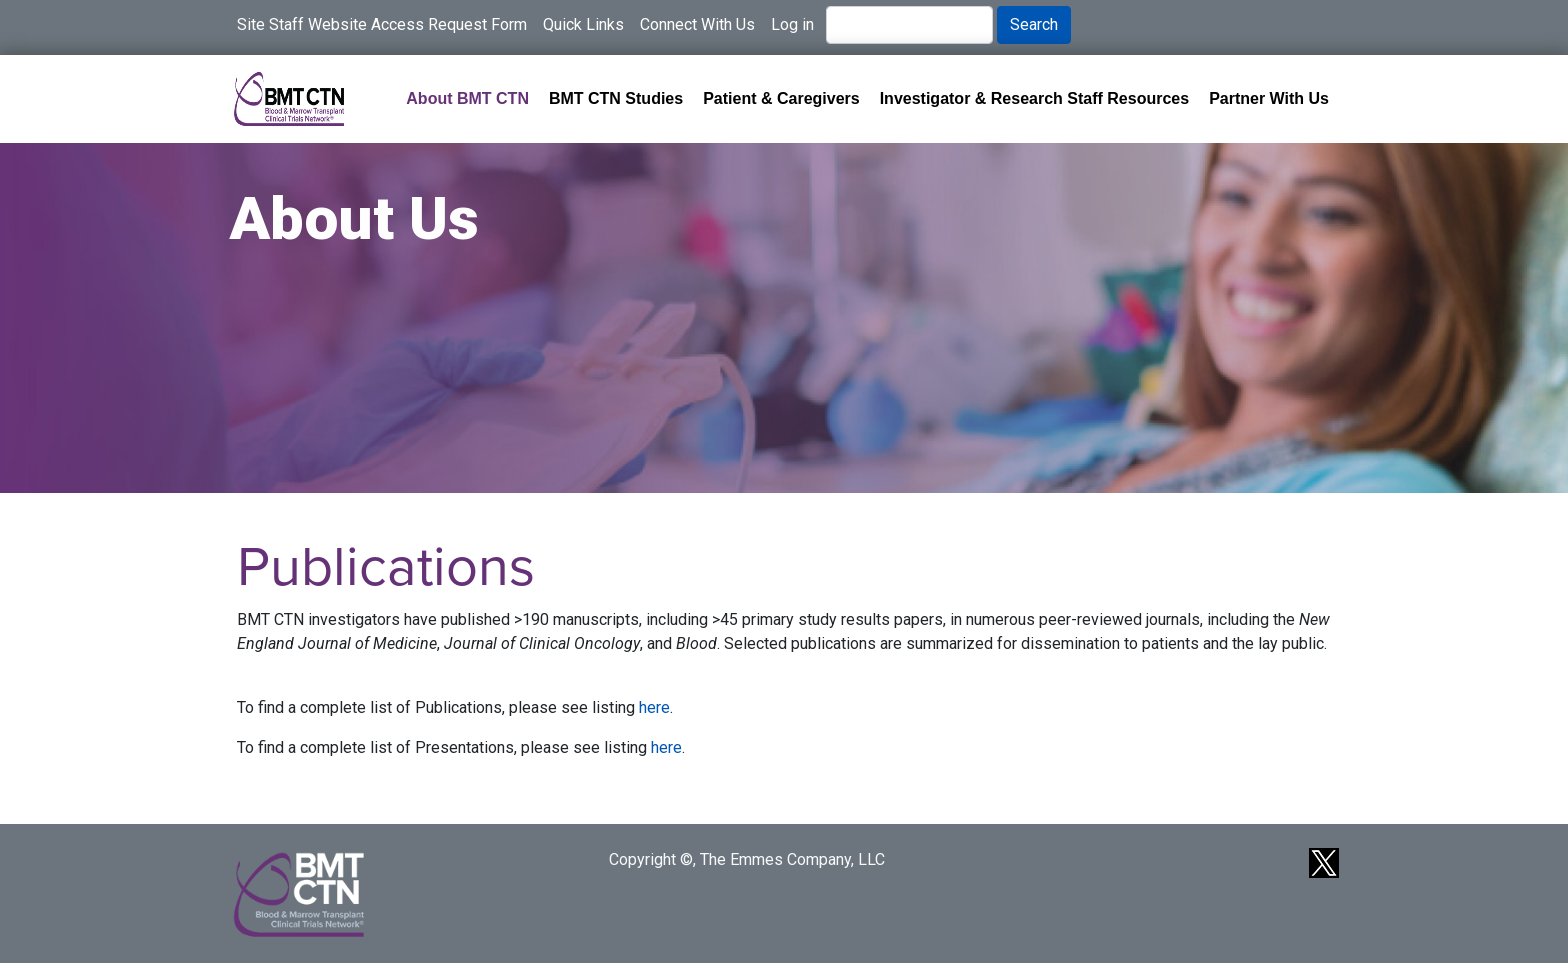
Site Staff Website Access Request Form (382, 24)
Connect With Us (697, 24)
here (654, 707)
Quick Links (583, 24)
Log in (792, 24)
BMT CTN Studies (616, 98)
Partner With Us (1269, 98)
